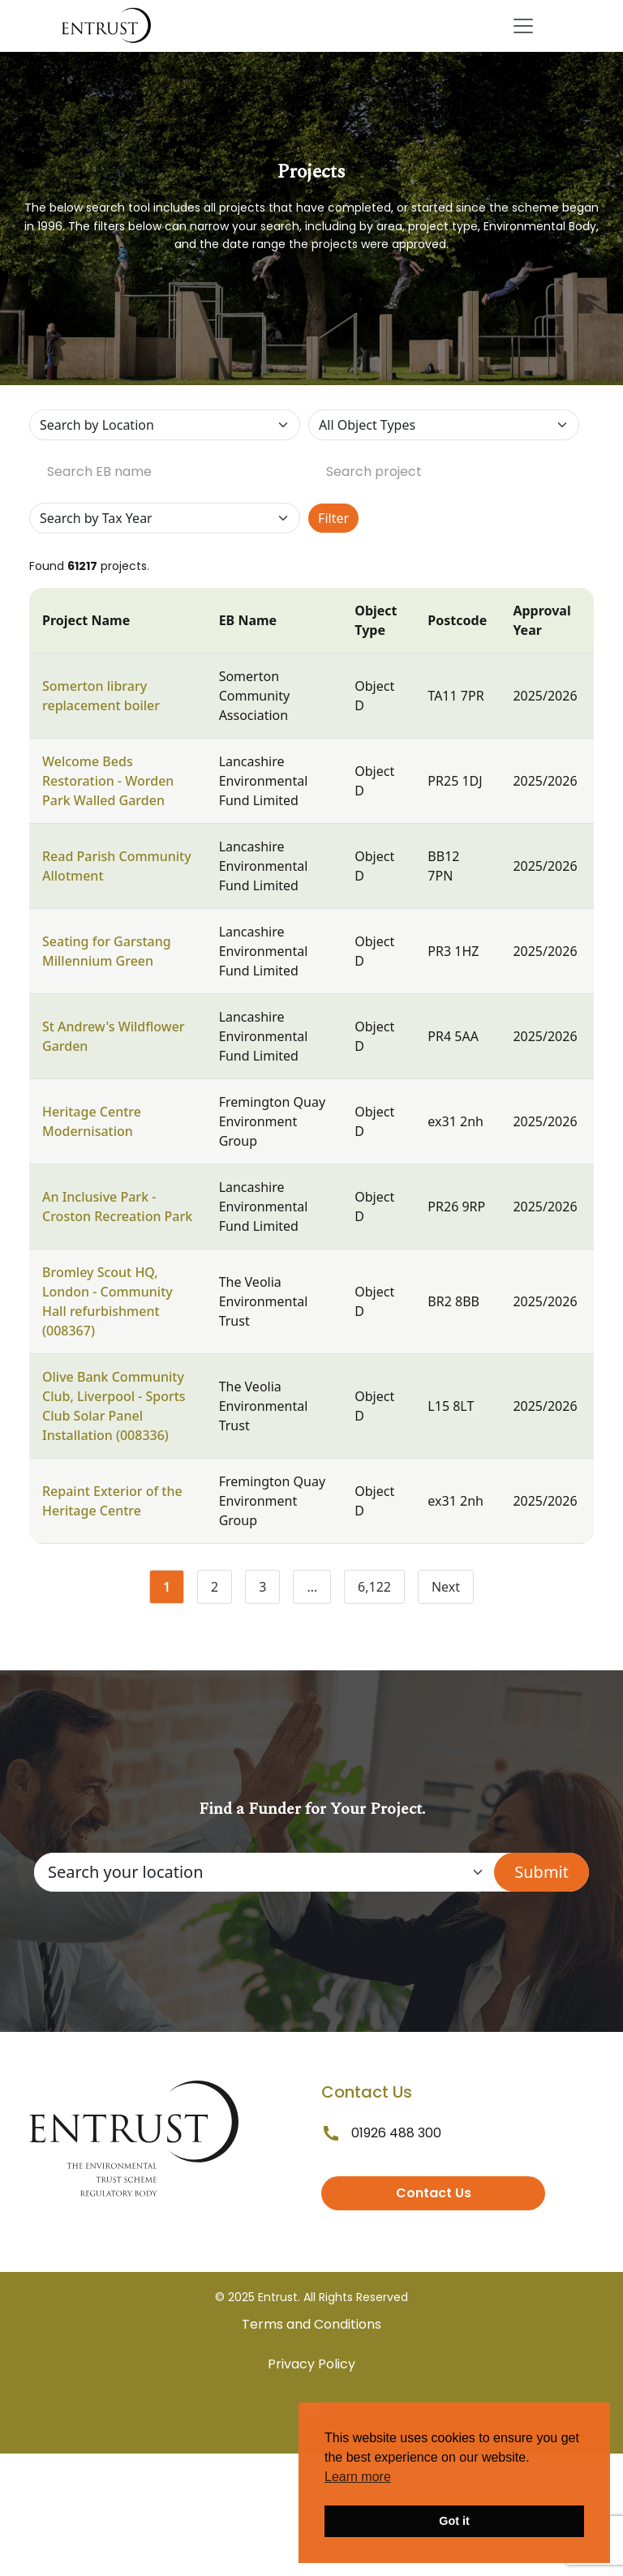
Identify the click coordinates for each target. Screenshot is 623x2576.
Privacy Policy (311, 2364)
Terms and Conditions (311, 2324)
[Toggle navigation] (523, 26)
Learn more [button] (357, 2477)
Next (446, 1587)
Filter (333, 518)
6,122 (381, 1590)
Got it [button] (454, 2520)
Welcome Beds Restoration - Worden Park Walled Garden (108, 780)
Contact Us (433, 2193)
